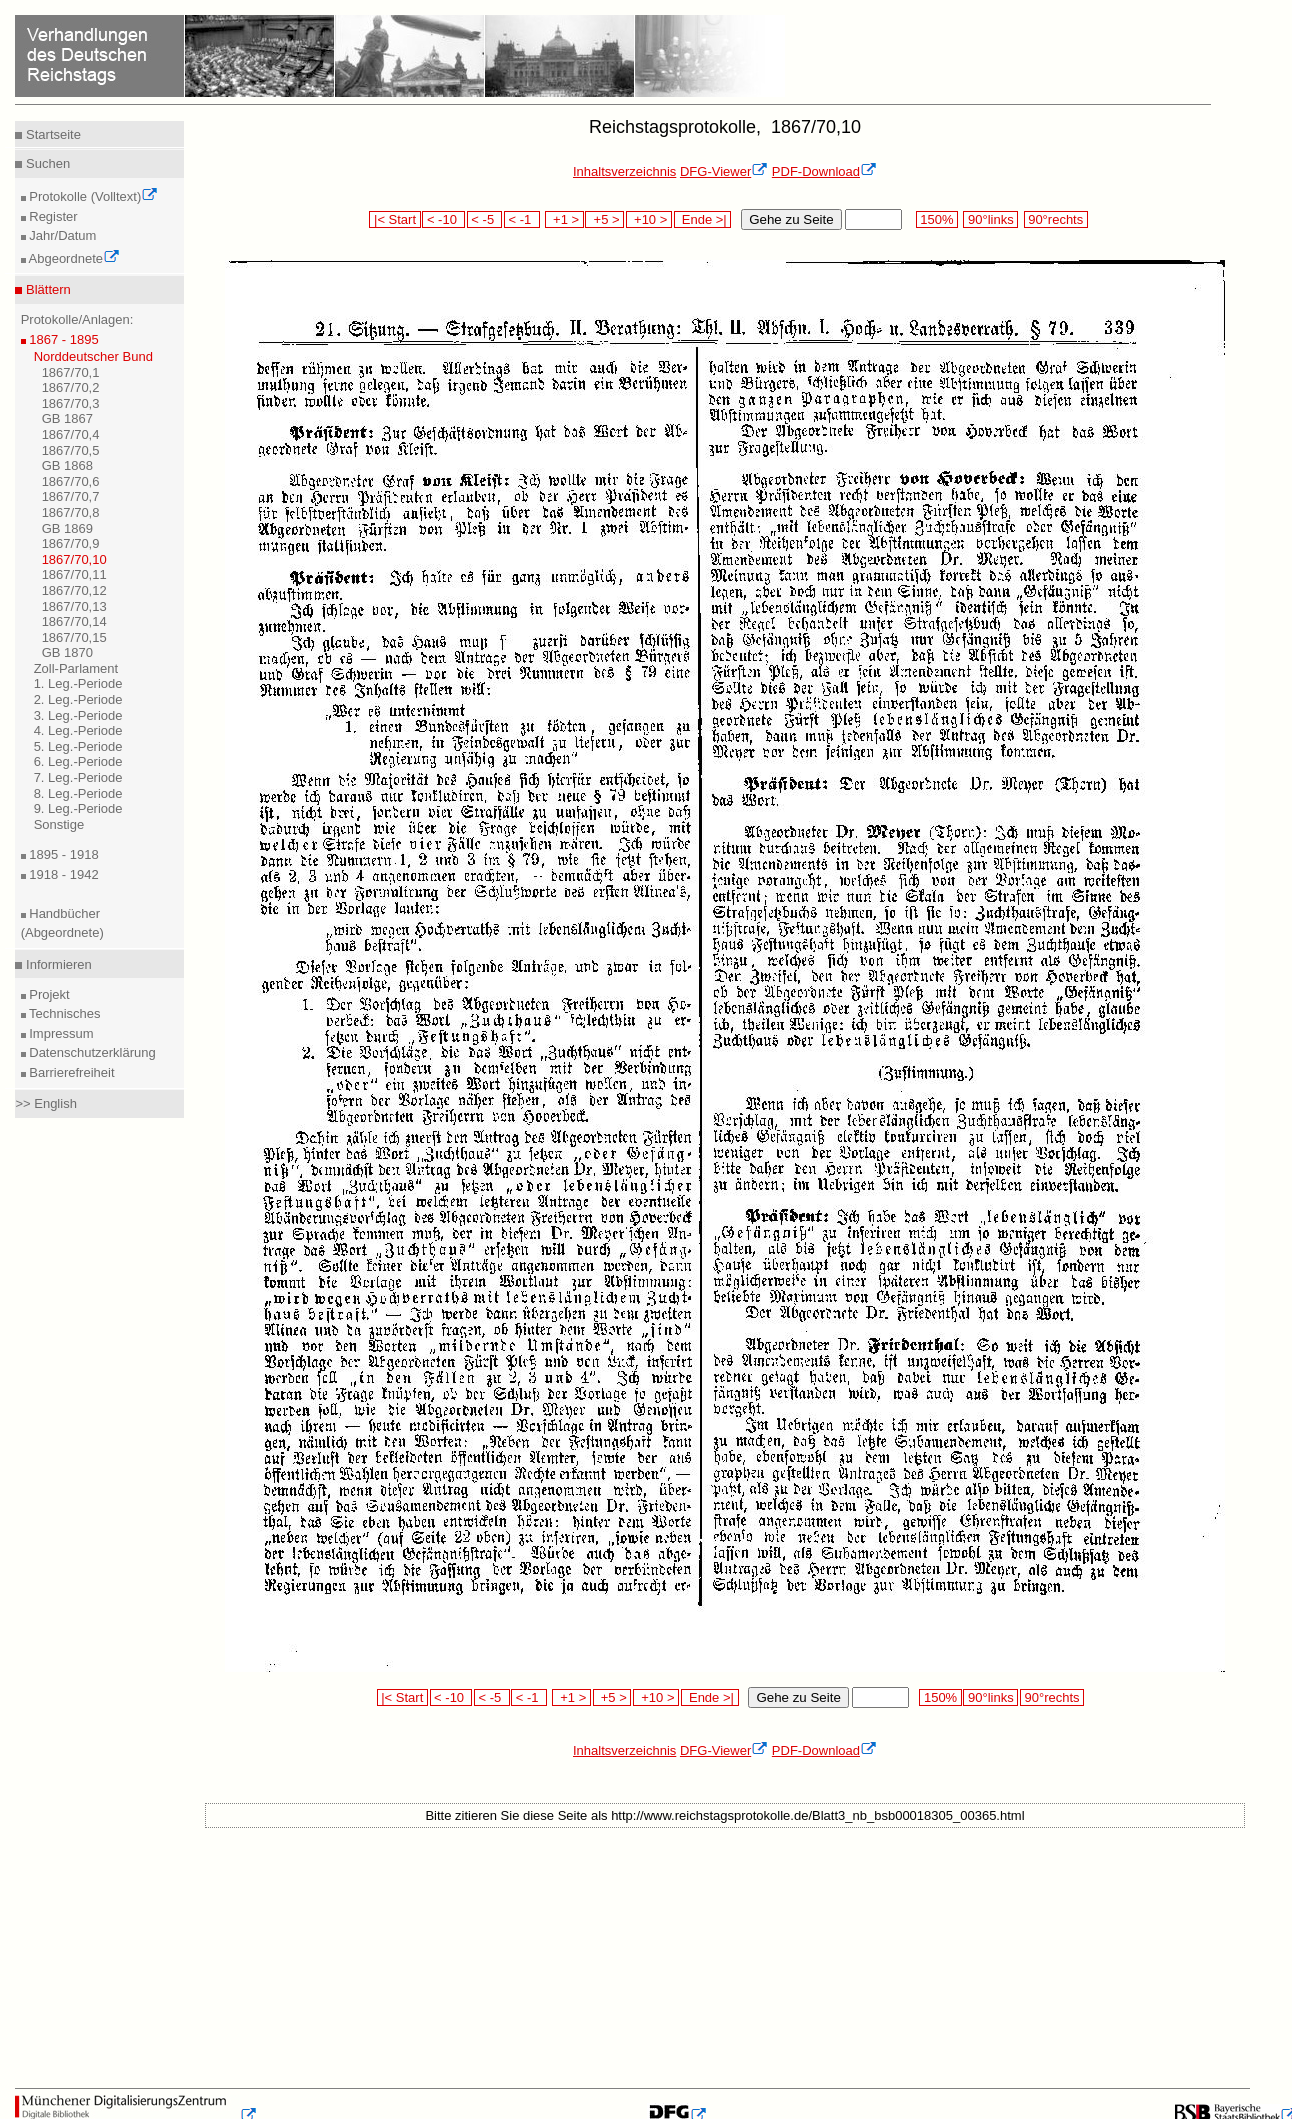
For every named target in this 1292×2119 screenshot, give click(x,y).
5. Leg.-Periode (78, 746)
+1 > (564, 219)
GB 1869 (67, 528)
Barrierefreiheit (70, 1072)
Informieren (56, 964)
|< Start (394, 219)
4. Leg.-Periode (78, 730)
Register (52, 216)
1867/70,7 (71, 496)
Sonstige (59, 824)
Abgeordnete (73, 258)
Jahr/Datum (61, 235)
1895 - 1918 (62, 854)
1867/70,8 (71, 512)
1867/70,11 (74, 574)
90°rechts (1056, 219)
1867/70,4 (71, 434)
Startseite (51, 134)
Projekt (48, 994)
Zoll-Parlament (76, 668)
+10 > (649, 219)
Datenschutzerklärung (91, 1052)
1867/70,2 (71, 387)
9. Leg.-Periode (78, 808)
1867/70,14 (74, 621)
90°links (990, 219)
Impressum (60, 1033)
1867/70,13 (74, 606)
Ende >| (703, 219)
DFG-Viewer (724, 171)
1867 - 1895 (62, 339)
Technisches (63, 1013)
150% (937, 219)
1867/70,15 (74, 637)
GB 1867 (67, 418)
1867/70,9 (71, 543)
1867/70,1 (71, 372)
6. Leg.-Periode (78, 761)
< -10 (443, 219)
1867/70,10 (74, 559)
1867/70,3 (71, 403)
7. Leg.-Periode (78, 777)
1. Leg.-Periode (78, 683)
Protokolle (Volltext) (92, 196)
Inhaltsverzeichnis (624, 171)
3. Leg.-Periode (78, 715)
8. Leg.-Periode (78, 793)
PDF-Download (824, 171)
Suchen (46, 163)
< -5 (485, 219)
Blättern (46, 289)
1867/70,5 (71, 450)
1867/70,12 (74, 590)
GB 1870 (67, 652)
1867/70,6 (71, 481)
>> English (45, 1103)
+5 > (604, 219)
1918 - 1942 (62, 874)
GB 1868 (67, 465)
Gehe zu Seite (791, 219)
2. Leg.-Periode (78, 699)
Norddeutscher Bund (93, 356)
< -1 (522, 219)
